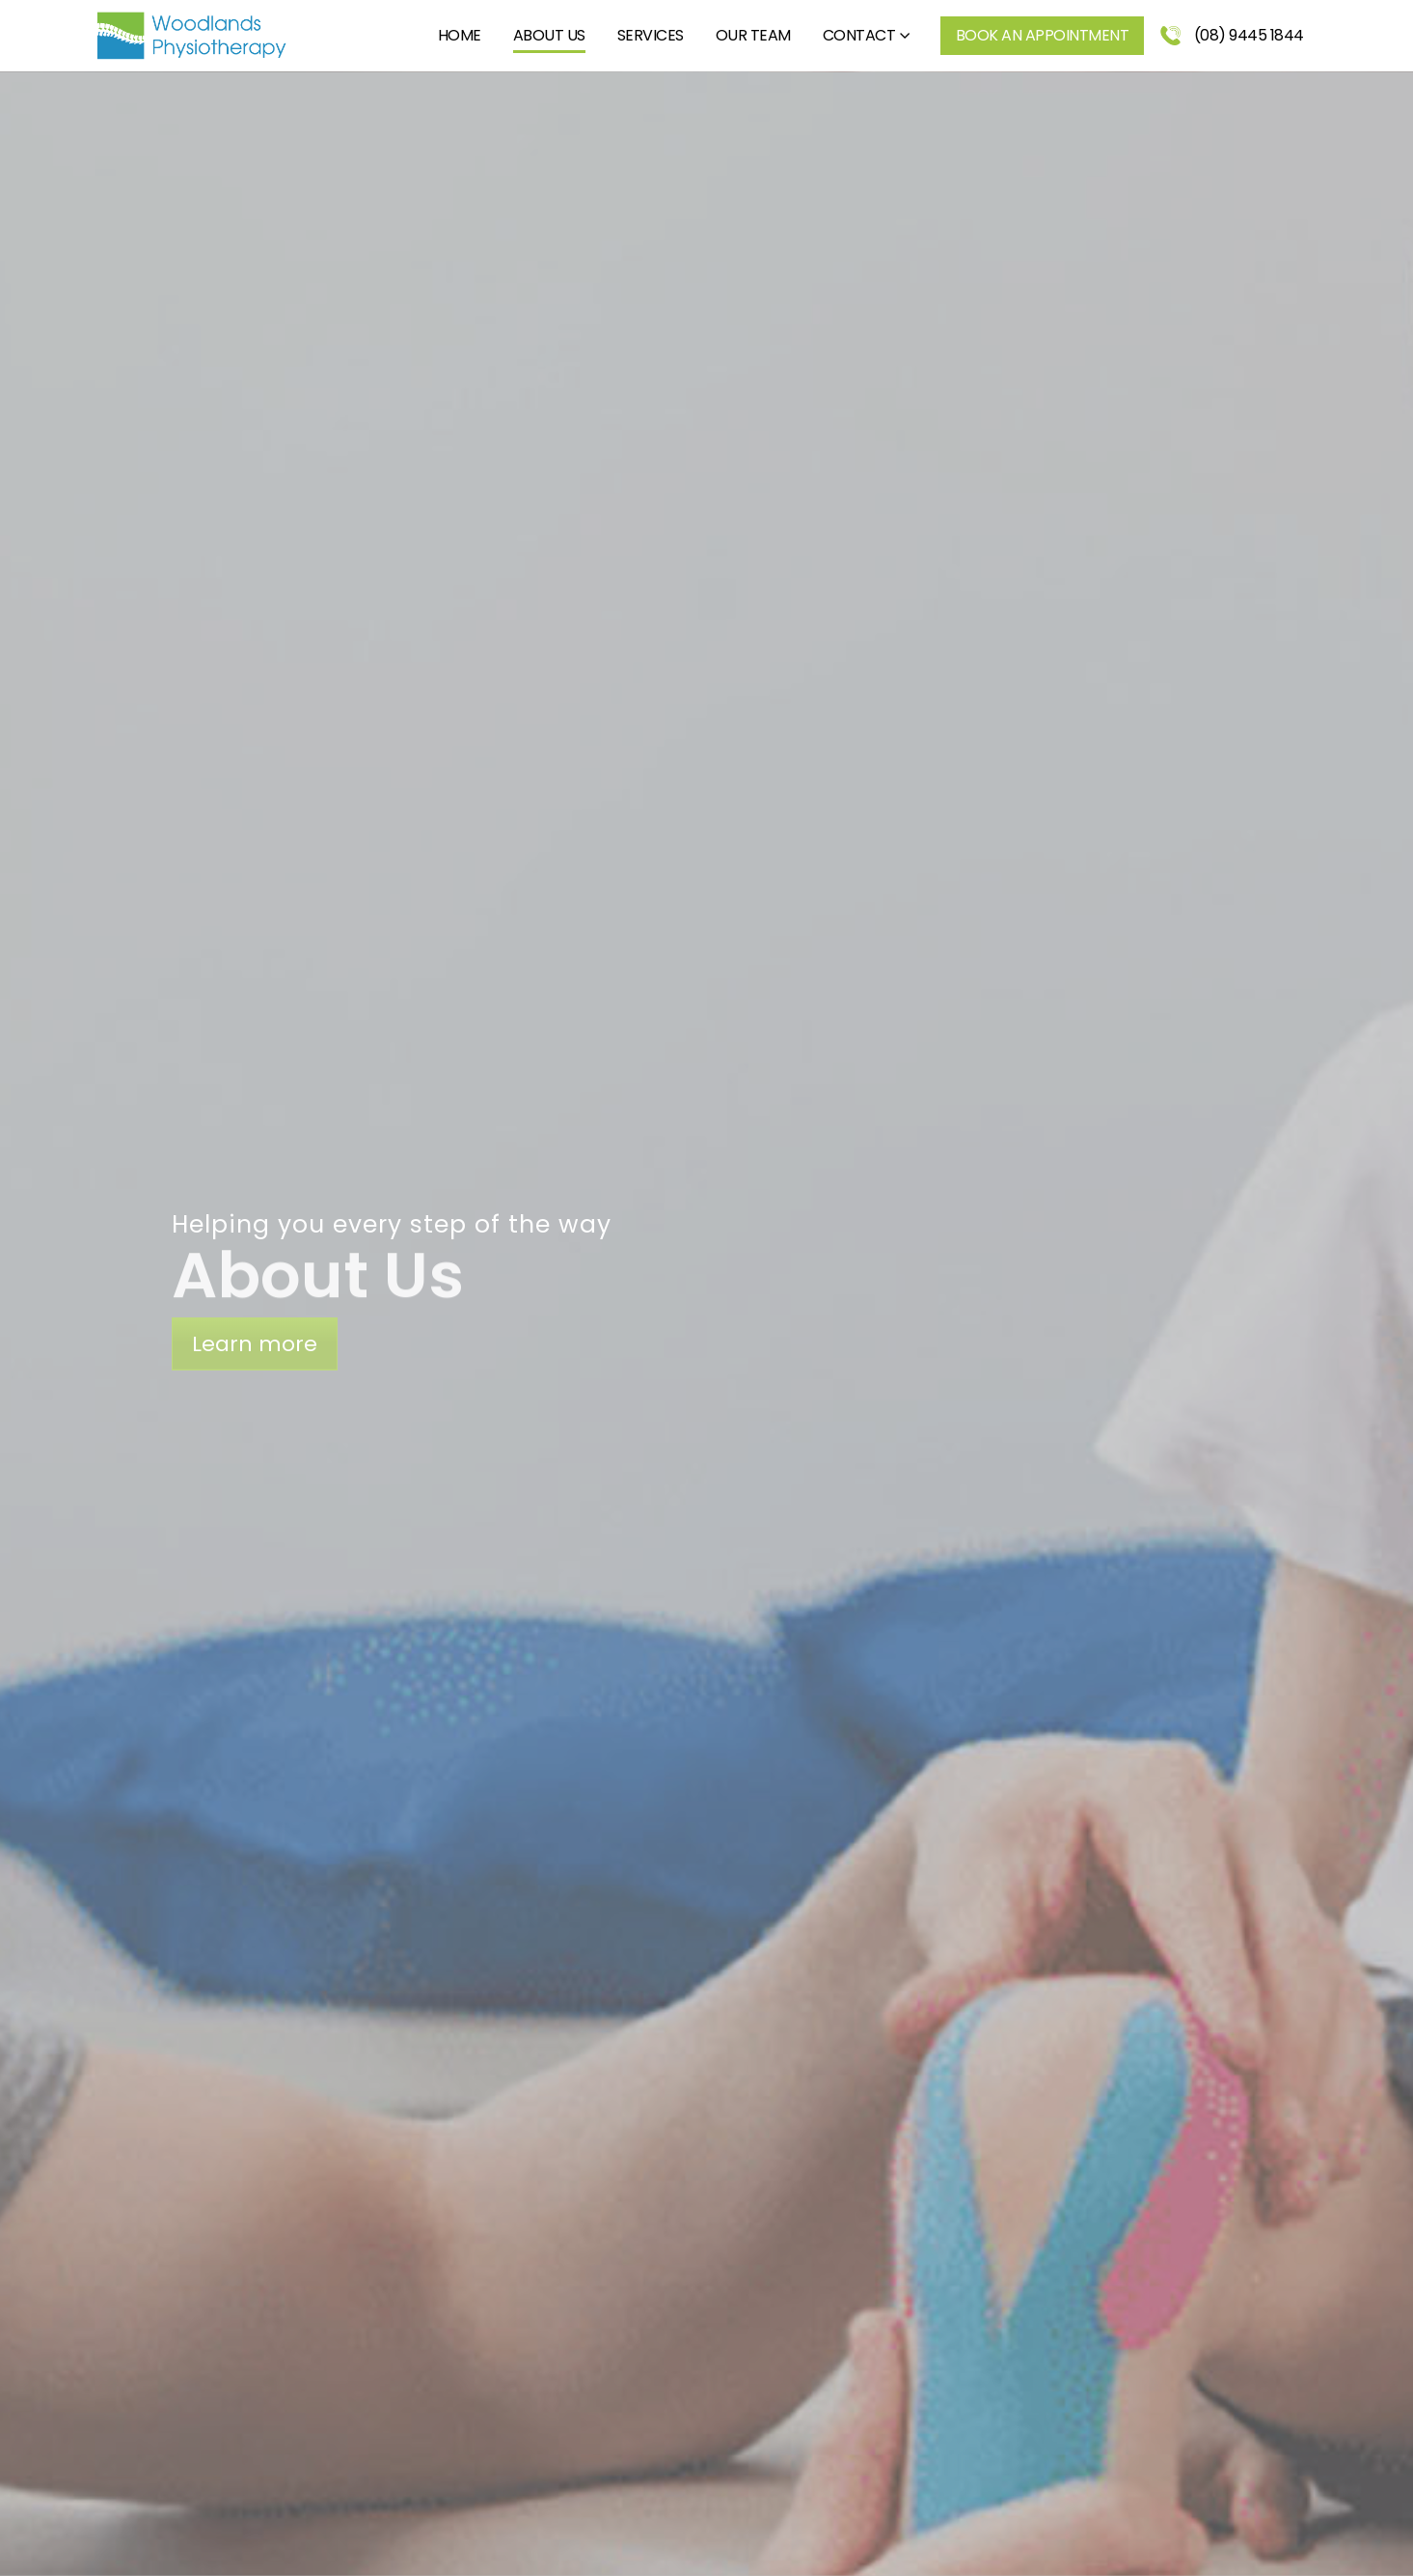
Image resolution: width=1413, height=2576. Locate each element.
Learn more (254, 1344)
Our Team (753, 35)
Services (650, 35)
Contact (859, 35)
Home (459, 35)
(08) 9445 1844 (1232, 35)
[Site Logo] (191, 36)
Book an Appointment (1042, 35)
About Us (549, 35)
